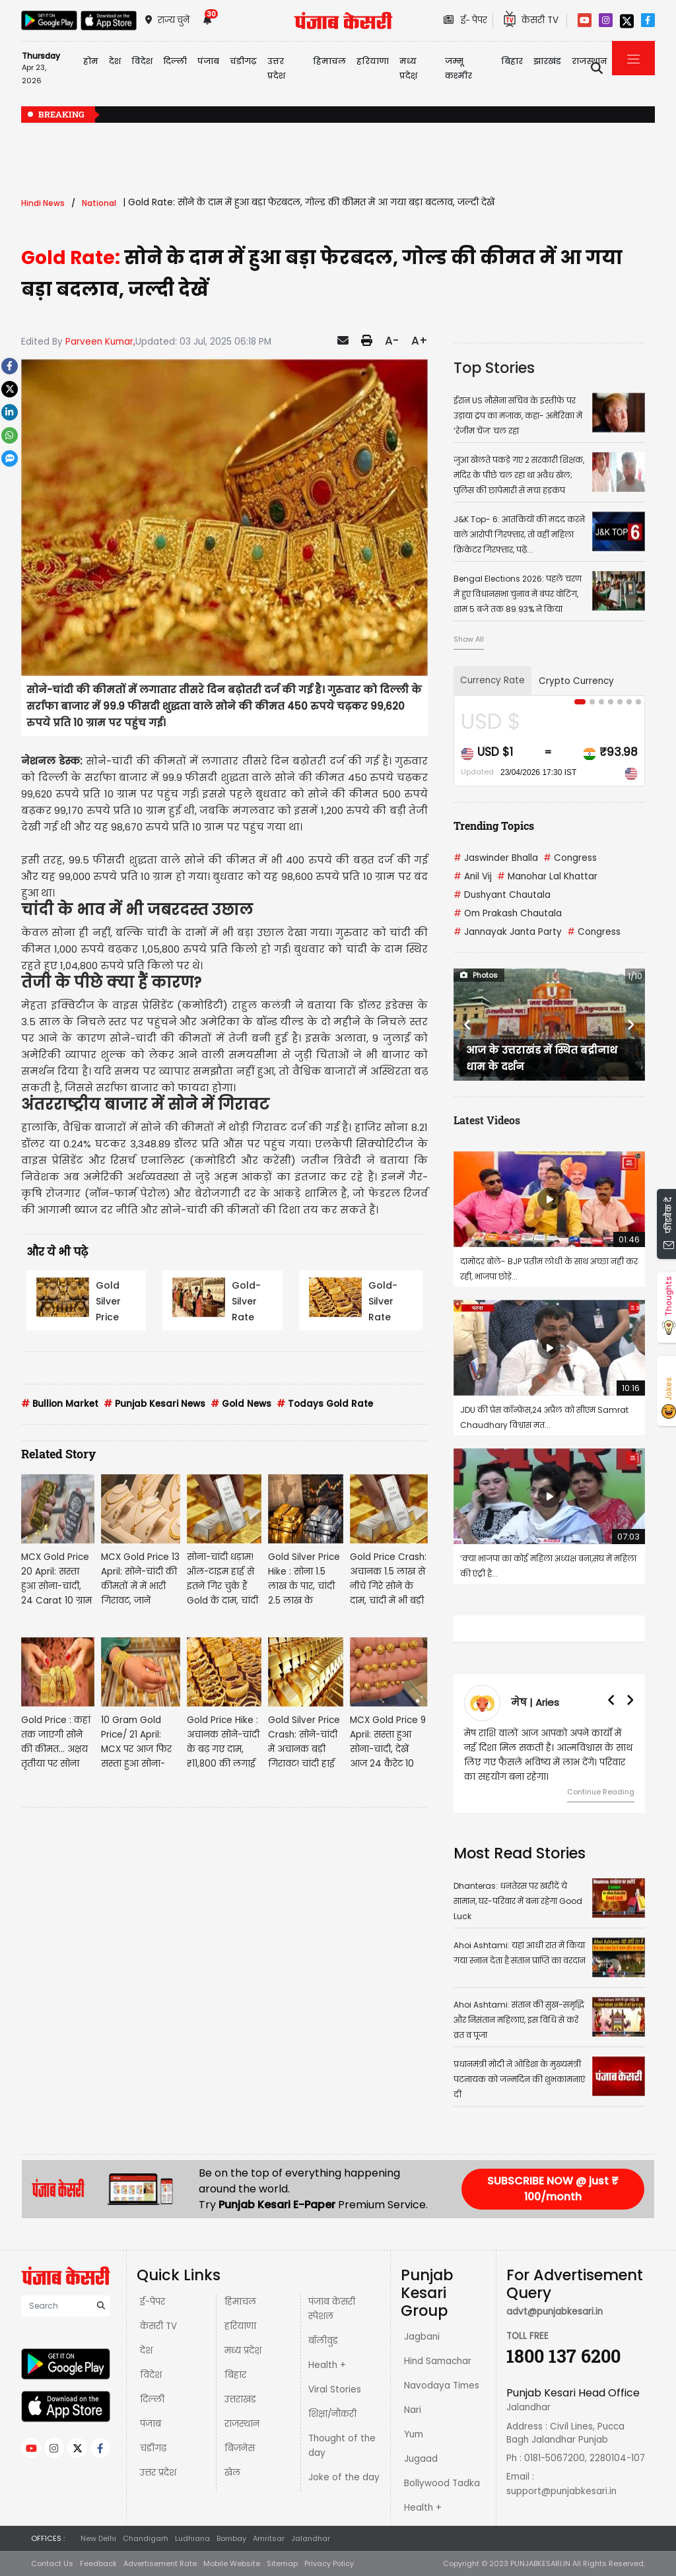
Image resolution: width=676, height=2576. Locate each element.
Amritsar (269, 2538)
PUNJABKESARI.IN (540, 2563)
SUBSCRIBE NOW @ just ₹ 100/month (553, 2188)
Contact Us (52, 2563)
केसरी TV (158, 2326)
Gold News (241, 1404)
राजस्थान (241, 2424)
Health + (327, 2365)
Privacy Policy (329, 2563)
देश (146, 2350)
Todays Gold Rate (325, 1404)
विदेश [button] (141, 61)
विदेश (151, 2375)
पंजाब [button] (208, 61)
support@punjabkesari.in (561, 2491)
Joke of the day (344, 2477)
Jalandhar (310, 2538)
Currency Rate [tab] (492, 680)
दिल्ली (175, 61)
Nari (412, 2410)
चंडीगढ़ (153, 2448)
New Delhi (98, 2538)
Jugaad (421, 2459)
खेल (232, 2472)
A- (392, 341)
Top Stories (494, 367)
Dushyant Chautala (502, 895)
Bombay (231, 2538)
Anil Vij (473, 876)
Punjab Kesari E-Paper (278, 2204)
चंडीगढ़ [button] (243, 61)
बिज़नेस (239, 2448)
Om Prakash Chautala (508, 913)
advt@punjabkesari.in (554, 2311)
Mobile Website (231, 2563)
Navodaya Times (441, 2385)
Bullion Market (59, 1404)
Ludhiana (192, 2538)
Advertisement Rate (160, 2563)
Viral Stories (334, 2389)
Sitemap (282, 2563)
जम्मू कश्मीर (458, 68)
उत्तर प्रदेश (276, 68)
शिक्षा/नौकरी (332, 2414)
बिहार (512, 61)
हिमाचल (240, 2301)
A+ (419, 341)
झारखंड (547, 61)
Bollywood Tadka (442, 2483)
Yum (413, 2434)
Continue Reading (600, 1791)
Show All (469, 639)
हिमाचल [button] (329, 61)
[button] (468, 1024)
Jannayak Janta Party (508, 932)
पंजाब (150, 2424)
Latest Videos (487, 1120)
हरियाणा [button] (372, 61)
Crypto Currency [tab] (576, 681)
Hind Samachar (437, 2361)
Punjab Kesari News (154, 1404)
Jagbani (422, 2336)
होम (90, 61)
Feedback (98, 2563)
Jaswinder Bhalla (496, 858)
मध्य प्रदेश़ (408, 68)
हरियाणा (240, 2326)
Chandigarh (145, 2538)
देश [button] (115, 61)
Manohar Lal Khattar (547, 876)
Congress (570, 858)
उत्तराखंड (240, 2399)
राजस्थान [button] (589, 61)
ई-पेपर (152, 2301)
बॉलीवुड (323, 2340)
